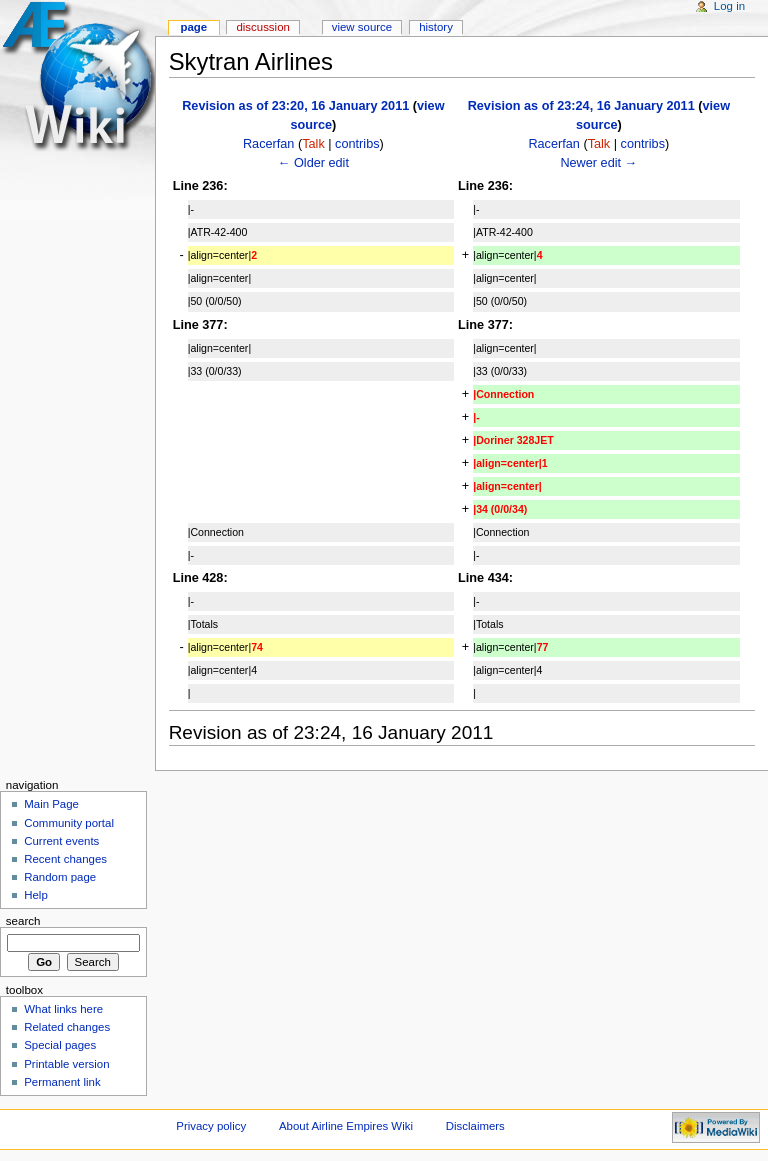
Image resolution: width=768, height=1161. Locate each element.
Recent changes (65, 859)
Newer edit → (598, 163)
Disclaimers (475, 1126)
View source (362, 27)
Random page (60, 877)
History (436, 27)
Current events (61, 841)
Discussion (262, 27)
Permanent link (62, 1082)
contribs (357, 144)
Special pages (60, 1045)
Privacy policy (211, 1126)
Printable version (66, 1064)
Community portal (69, 823)
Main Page (51, 804)
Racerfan (268, 144)
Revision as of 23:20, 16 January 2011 (295, 106)
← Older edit (313, 163)
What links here (63, 1009)
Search (23, 921)
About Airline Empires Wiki (346, 1126)
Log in (729, 6)
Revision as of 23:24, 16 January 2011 (581, 106)
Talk (313, 144)
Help (36, 895)
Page (193, 27)
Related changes (67, 1027)
